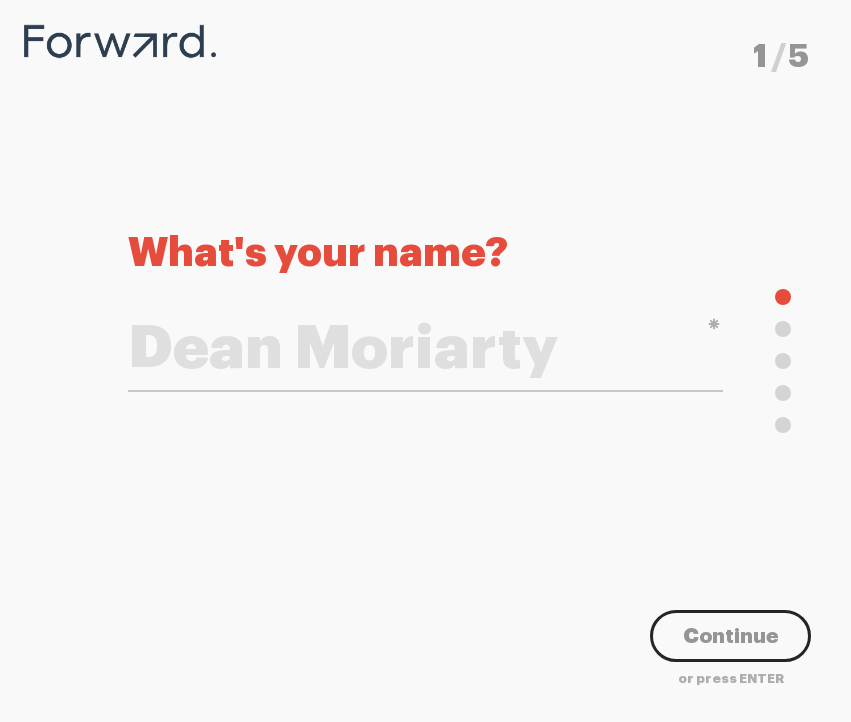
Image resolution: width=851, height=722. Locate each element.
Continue (730, 636)
